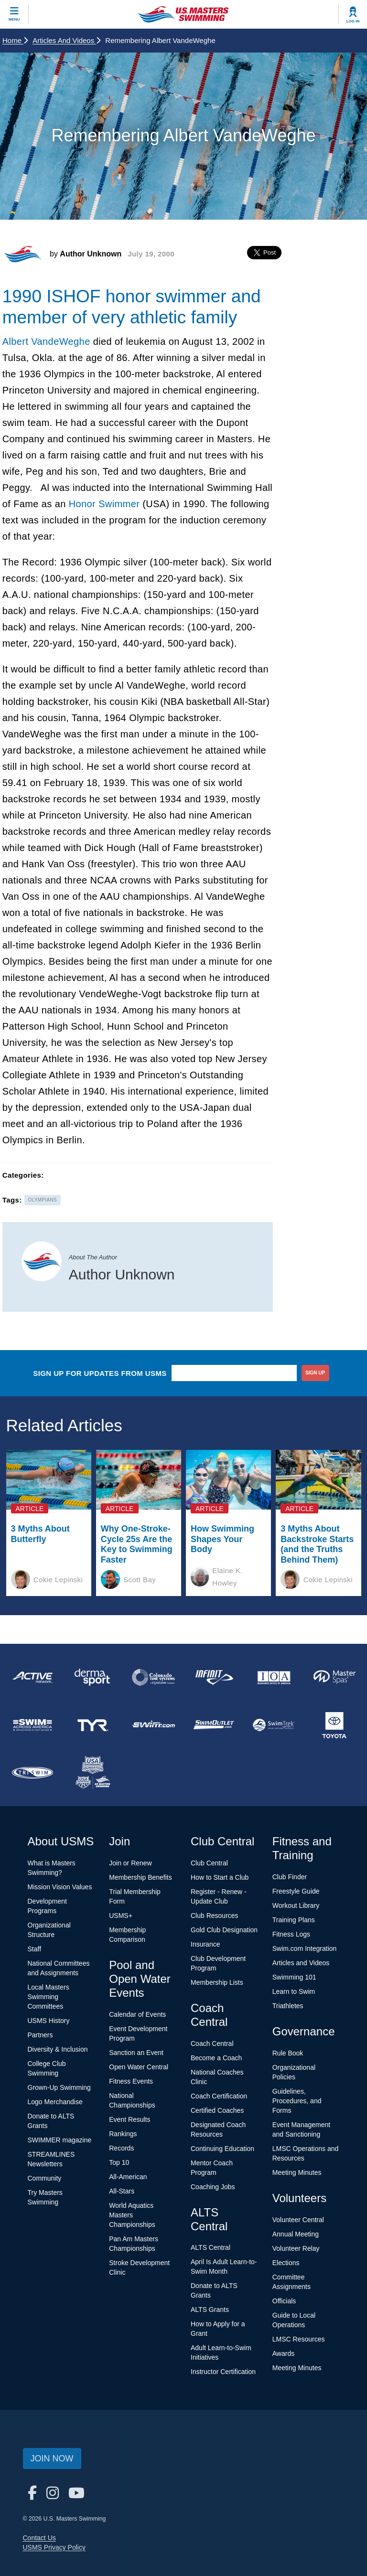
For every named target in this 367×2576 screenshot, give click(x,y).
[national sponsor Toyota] (334, 1724)
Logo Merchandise (55, 2102)
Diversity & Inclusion (58, 2049)
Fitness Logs (291, 1934)
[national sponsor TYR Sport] (92, 1724)
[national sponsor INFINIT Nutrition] (213, 1677)
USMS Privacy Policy (54, 2547)
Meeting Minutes (297, 2172)
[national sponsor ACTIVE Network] (32, 1677)
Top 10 (119, 2162)
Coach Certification (219, 2096)
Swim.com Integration (304, 1948)
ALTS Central (210, 2247)
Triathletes (287, 2006)
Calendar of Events (137, 2014)
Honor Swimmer (104, 504)
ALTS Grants (210, 2309)
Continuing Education (222, 2148)
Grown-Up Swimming (59, 2087)
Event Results (129, 2119)
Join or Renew (130, 1863)
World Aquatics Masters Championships (132, 2215)
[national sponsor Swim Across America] (32, 1724)
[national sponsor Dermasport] (92, 1677)
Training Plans (293, 1920)
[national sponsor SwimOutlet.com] (213, 1724)
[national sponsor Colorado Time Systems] (153, 1677)
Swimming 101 (294, 1977)
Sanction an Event (136, 2052)
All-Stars (121, 2191)
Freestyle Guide (296, 1891)
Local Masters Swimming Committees (48, 1996)
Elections (286, 2263)
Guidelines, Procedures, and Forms (297, 2100)
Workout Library (296, 1905)
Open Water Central (138, 2067)
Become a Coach (216, 2058)
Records (121, 2148)
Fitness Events (131, 2081)
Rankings (123, 2134)
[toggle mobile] (14, 14)
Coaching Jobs (213, 2187)
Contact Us (39, 2538)
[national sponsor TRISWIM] (32, 1772)
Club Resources (214, 1915)
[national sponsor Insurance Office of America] (274, 1677)
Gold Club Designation (224, 1930)
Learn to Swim (293, 1991)
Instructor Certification (223, 2371)
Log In (353, 21)
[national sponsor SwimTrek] (274, 1724)
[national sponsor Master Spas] (334, 1677)
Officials (284, 2301)
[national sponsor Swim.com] (153, 1724)
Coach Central (212, 2043)
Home (15, 40)
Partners (40, 2035)
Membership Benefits (140, 1877)
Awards (283, 2353)
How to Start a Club (219, 1877)
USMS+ (120, 1915)
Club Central (209, 1863)
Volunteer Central (298, 2220)
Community (45, 2178)
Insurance (205, 1944)
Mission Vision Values (60, 1887)
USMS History (49, 2020)
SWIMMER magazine (60, 2140)
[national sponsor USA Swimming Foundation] (92, 1772)
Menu (14, 19)
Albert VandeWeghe (46, 341)
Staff (35, 1949)
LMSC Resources (298, 2339)
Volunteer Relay (296, 2248)
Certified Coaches (217, 2110)
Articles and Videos (66, 40)
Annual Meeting (295, 2234)
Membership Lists (217, 1982)
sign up (315, 1372)
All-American (128, 2177)
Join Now (52, 2458)
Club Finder (289, 1877)
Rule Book (287, 2053)
